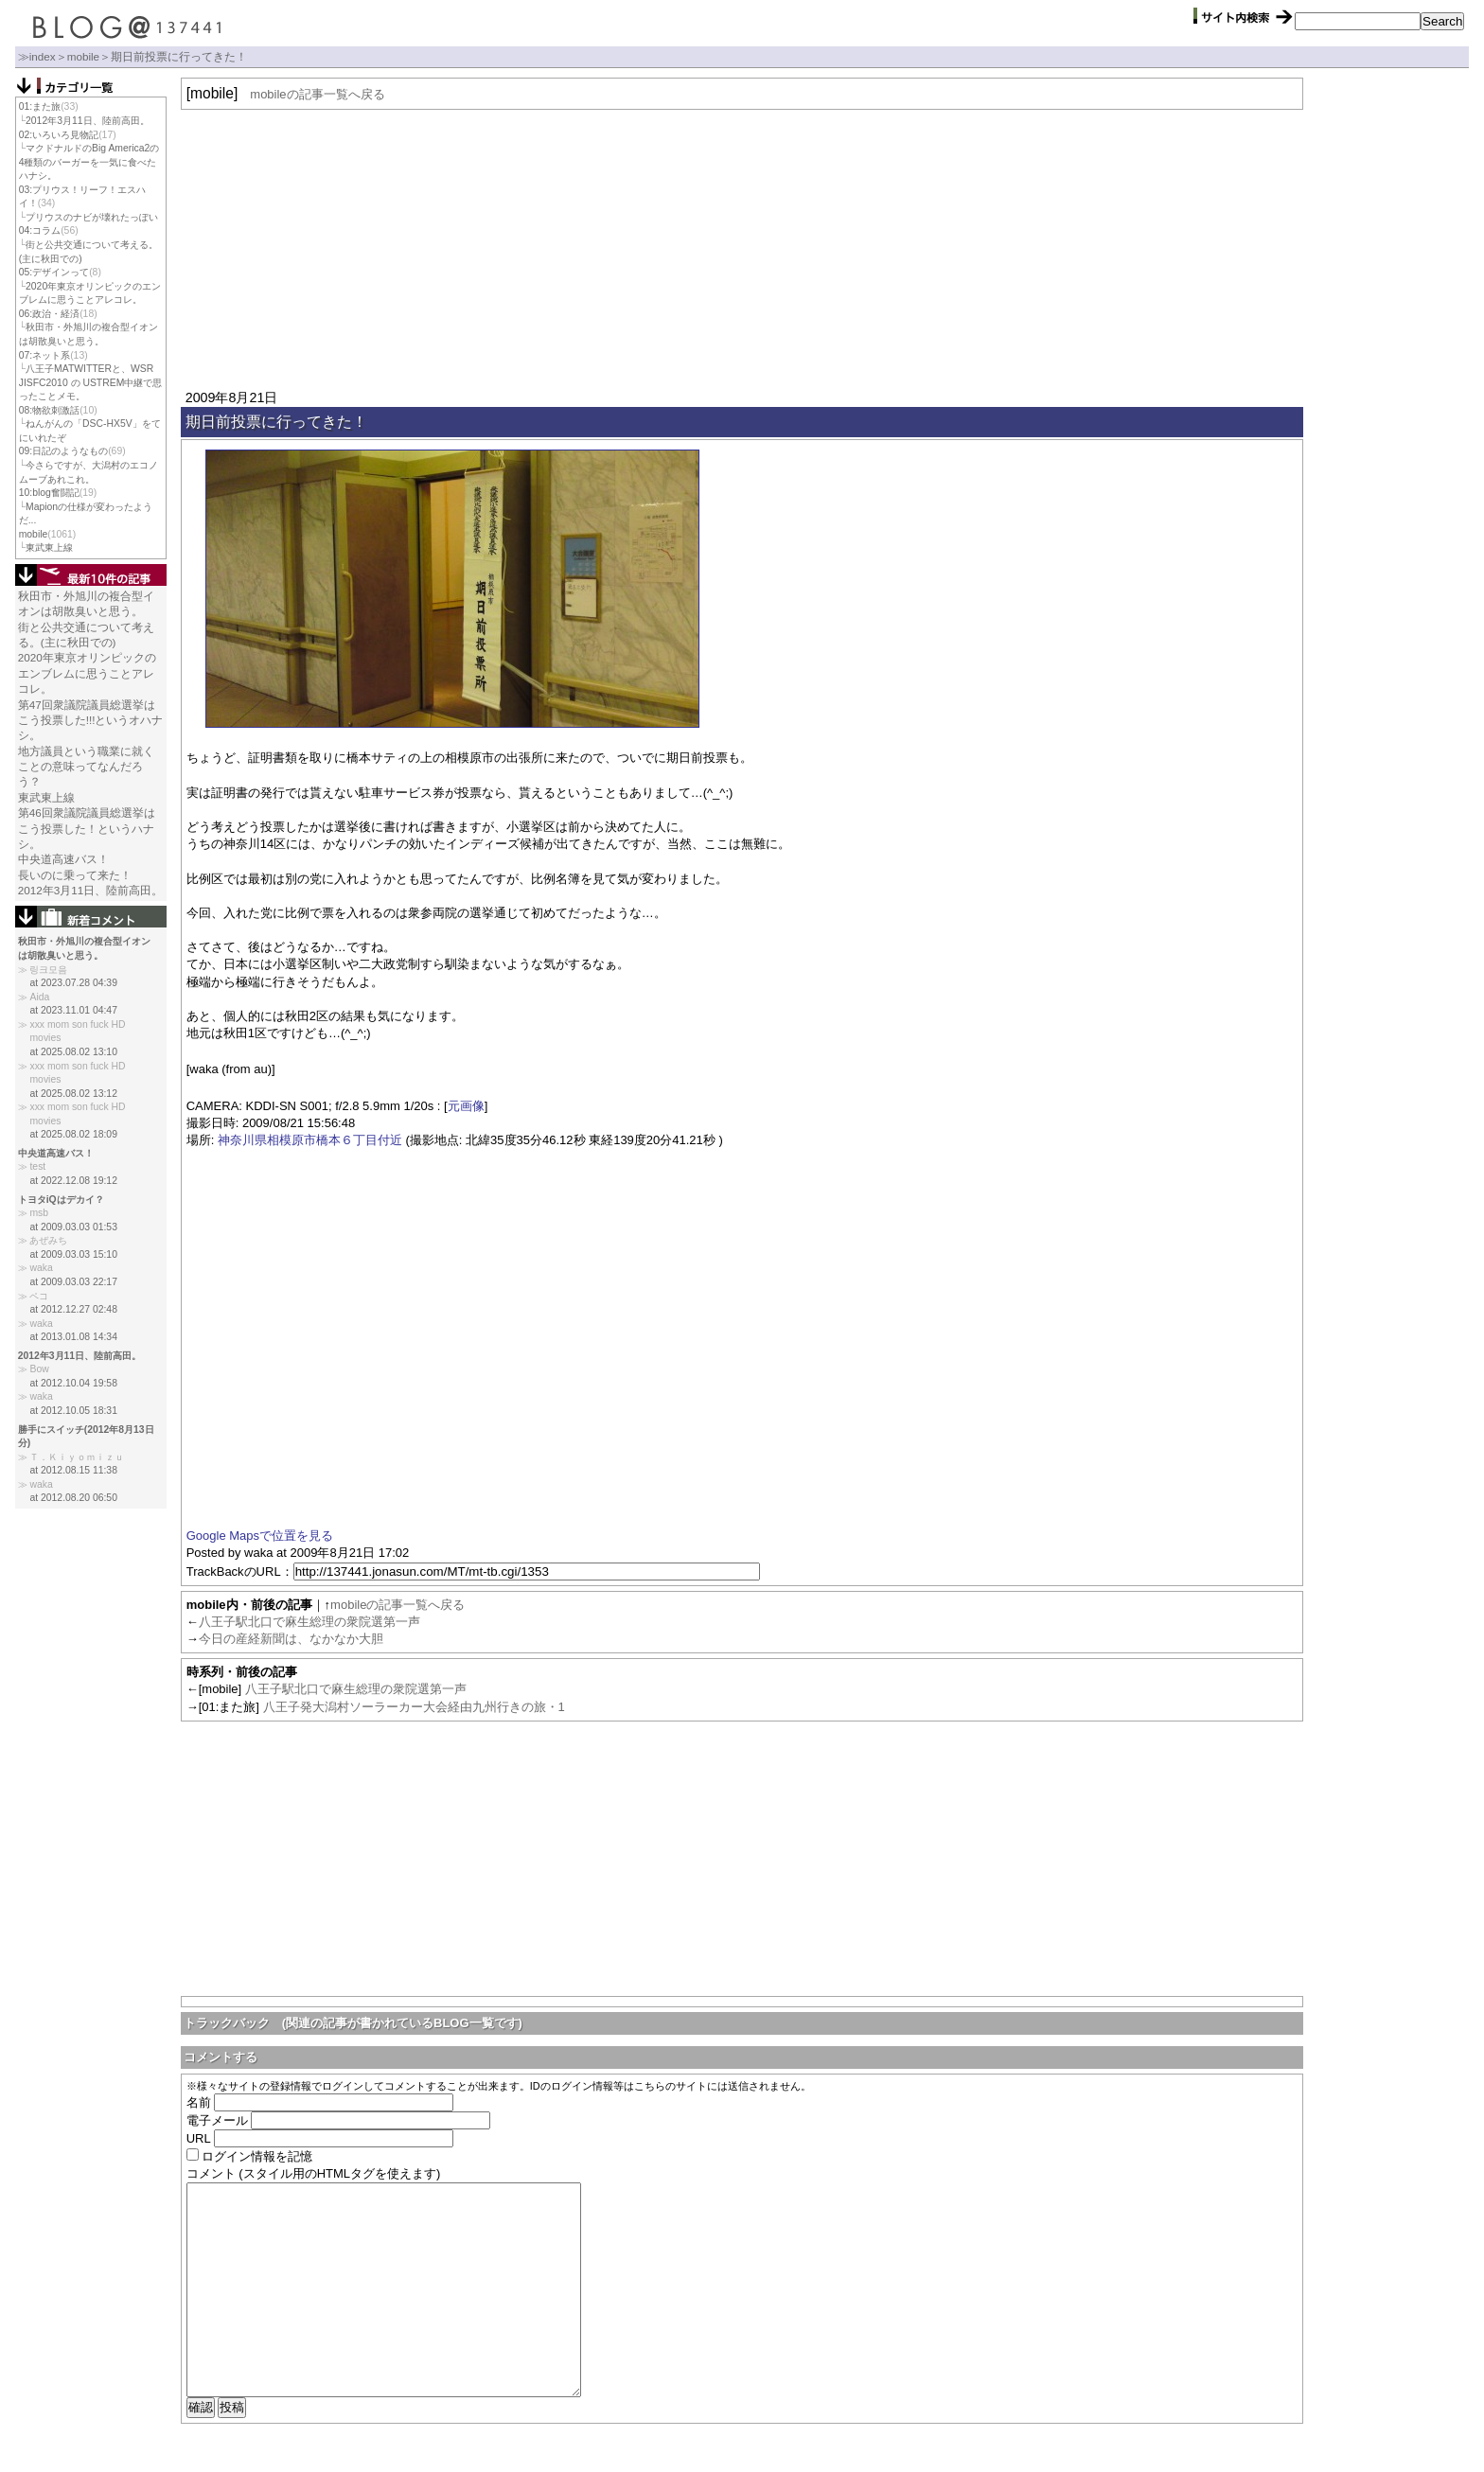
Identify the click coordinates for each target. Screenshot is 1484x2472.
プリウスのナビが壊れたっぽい (92, 217)
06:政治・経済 (49, 314)
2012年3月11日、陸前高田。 (87, 120)
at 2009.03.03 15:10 (72, 1254)
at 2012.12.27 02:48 (72, 1309)
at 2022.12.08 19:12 (72, 1180)
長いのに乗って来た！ (75, 875)
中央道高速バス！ (63, 859)
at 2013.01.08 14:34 (72, 1337)
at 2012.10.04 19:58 (72, 1383)
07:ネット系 (44, 355)
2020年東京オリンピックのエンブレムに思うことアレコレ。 (87, 673)
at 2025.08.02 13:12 (72, 1093)
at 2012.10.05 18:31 (72, 1410)
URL (198, 2138)
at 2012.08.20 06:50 (72, 1497)
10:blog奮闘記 (49, 492)
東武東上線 (49, 547)
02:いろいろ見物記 (58, 135)
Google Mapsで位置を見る (259, 1535)
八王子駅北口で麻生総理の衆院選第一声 (309, 1622)
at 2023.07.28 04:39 (72, 983)
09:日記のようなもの (63, 451)
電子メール (217, 2120)
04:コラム (40, 230)
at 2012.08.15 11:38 (72, 1470)
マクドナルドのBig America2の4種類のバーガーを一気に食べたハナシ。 (89, 162)
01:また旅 (40, 106)
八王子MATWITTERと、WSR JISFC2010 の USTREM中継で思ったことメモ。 (91, 382)
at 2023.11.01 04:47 (72, 1010)
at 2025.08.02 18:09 (72, 1134)
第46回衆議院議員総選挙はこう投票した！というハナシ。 (86, 828)
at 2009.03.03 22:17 (72, 1282)
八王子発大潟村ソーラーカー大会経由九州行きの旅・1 (414, 1707)
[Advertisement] (742, 247)
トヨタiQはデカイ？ (61, 1199)
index (42, 56)
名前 (198, 2102)
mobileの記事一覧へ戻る (317, 94)
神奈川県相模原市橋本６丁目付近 (310, 1140)
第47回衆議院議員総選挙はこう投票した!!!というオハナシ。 (91, 720)
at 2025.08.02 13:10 (72, 1052)
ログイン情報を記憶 (257, 2156)
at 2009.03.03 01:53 (72, 1227)
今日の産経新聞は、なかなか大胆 (291, 1639)
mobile (83, 56)
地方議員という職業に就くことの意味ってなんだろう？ (86, 766)
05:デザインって (54, 272)
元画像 (466, 1106)
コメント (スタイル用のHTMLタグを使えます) (313, 2173)
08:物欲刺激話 (49, 410)
